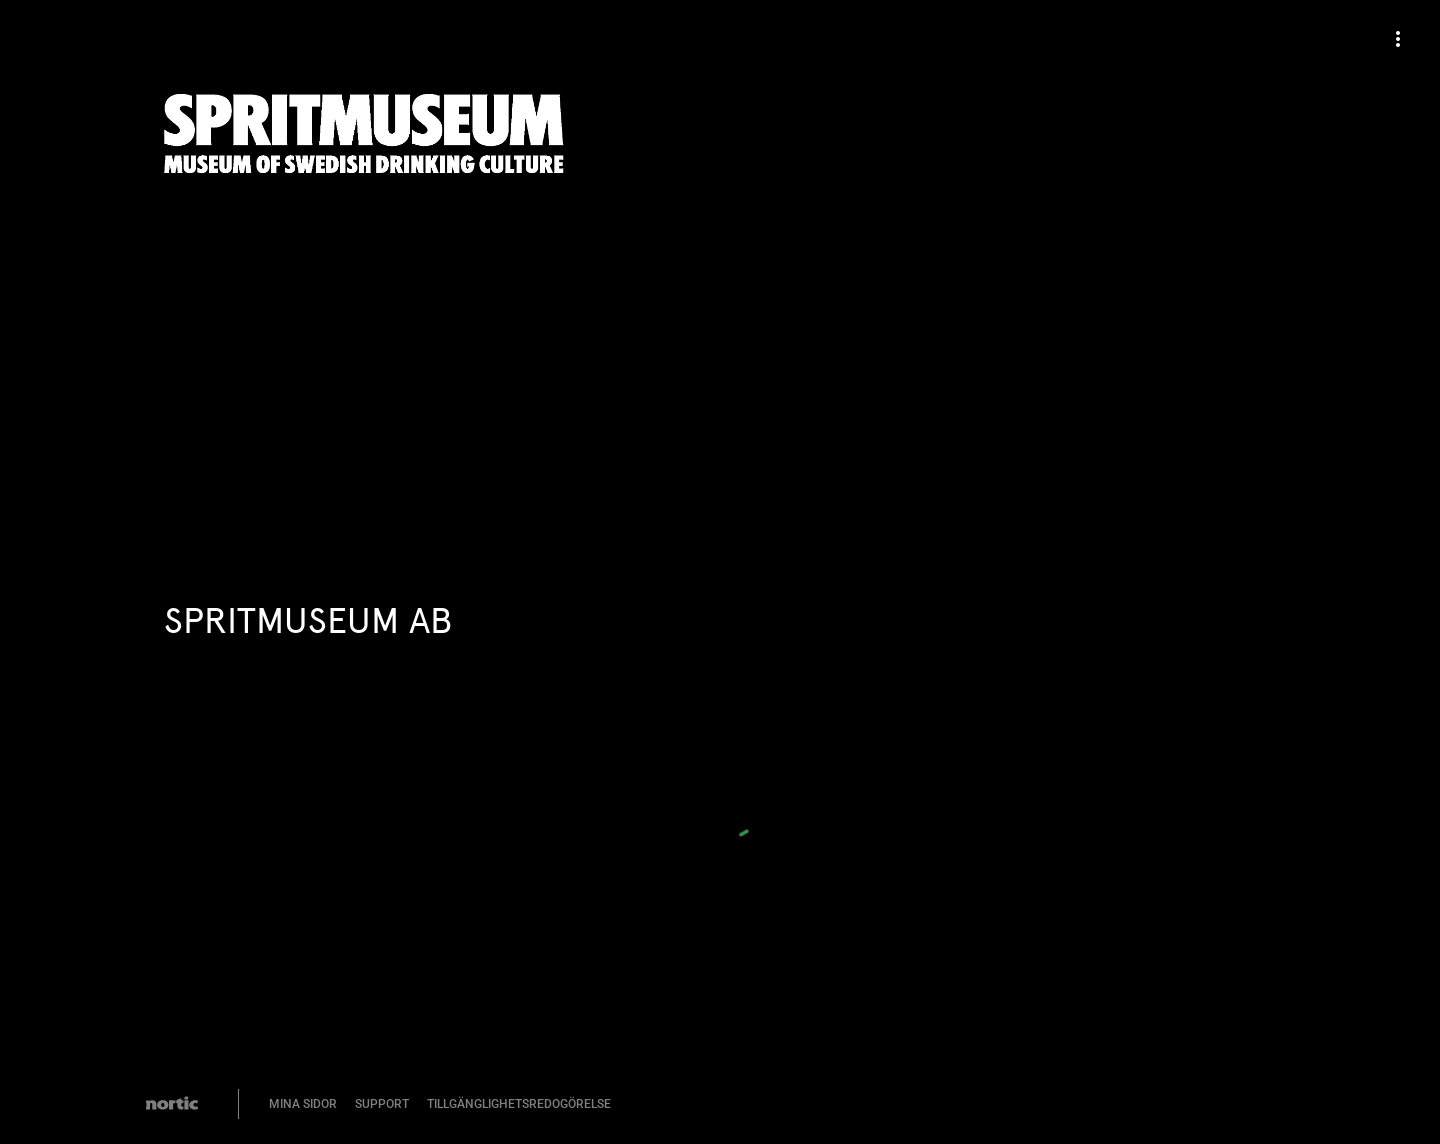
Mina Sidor (303, 1104)
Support (382, 1104)
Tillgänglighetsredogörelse (519, 1104)
